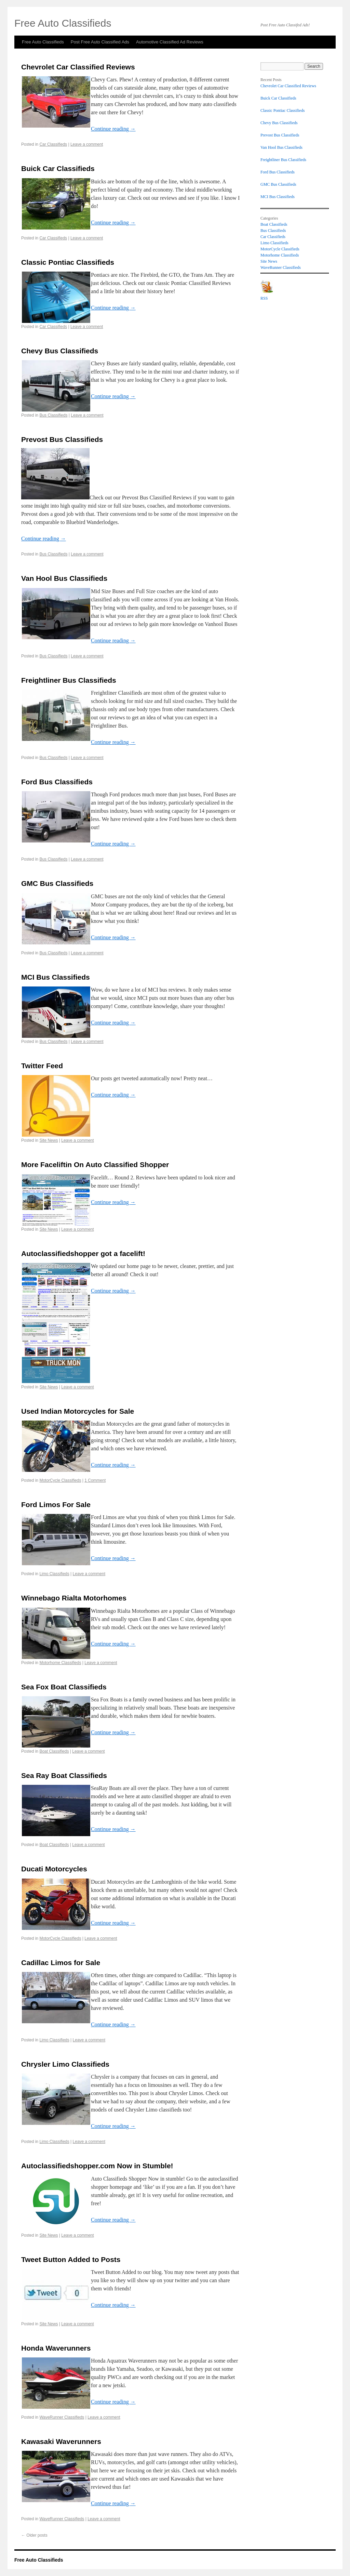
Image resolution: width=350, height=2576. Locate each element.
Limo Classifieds (54, 1573)
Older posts (34, 2535)
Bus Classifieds (53, 415)
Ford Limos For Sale (56, 1504)
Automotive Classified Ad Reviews (169, 41)
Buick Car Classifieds (58, 168)
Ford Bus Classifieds (57, 782)
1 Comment (95, 1480)
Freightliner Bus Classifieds (68, 680)
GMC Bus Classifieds (57, 883)
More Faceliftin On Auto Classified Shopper (95, 1164)
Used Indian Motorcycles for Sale (77, 1411)
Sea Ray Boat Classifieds (64, 1775)
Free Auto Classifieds (43, 41)
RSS (264, 298)
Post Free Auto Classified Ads (100, 41)
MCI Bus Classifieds (55, 977)
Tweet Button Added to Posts (70, 2259)
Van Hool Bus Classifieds (64, 578)
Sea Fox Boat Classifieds (64, 1687)
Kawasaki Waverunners (61, 2441)
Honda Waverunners (56, 2348)
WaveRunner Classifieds (61, 2417)
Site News (48, 1140)
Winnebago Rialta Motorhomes (73, 1598)
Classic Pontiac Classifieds (67, 262)
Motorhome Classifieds (60, 1662)
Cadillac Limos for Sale (60, 1962)
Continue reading (113, 129)
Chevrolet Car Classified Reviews (78, 67)
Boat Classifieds (54, 1751)
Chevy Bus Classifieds (59, 351)
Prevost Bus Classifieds (62, 439)
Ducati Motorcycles (54, 1869)
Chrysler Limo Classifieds (65, 2064)
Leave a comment (86, 144)
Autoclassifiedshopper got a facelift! (83, 1253)
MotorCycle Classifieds (60, 1480)
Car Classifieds (53, 144)
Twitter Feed (42, 1066)
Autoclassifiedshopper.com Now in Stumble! (97, 2166)
